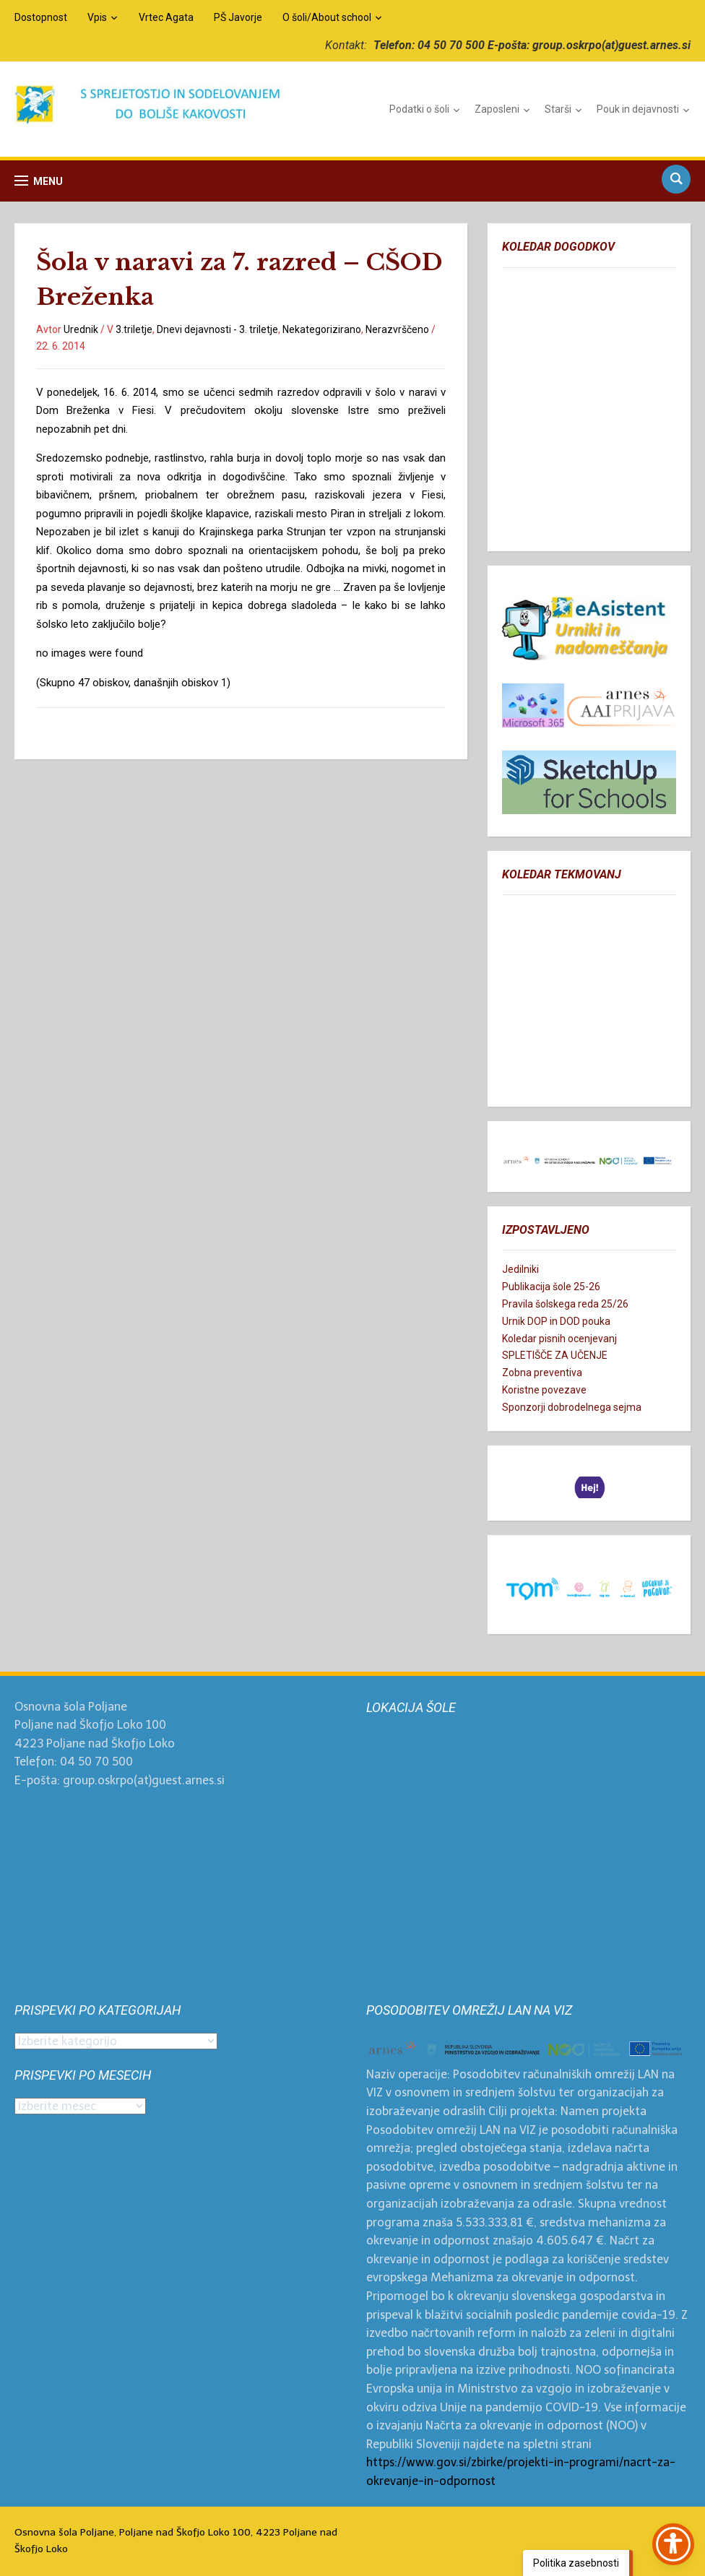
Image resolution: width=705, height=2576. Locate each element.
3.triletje (134, 329)
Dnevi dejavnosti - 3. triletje (217, 329)
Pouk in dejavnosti (638, 109)
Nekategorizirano (321, 329)
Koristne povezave (544, 1390)
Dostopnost (40, 17)
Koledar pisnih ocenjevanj (559, 1338)
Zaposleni (497, 109)
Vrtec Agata (166, 17)
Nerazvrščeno (397, 329)
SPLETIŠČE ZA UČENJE (554, 1355)
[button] (38, 181)
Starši (558, 109)
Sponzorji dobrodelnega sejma (571, 1407)
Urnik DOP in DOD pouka (556, 1321)
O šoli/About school (326, 17)
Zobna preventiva (542, 1372)
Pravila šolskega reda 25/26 (565, 1304)
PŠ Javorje (238, 17)
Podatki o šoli (419, 109)
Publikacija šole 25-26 (551, 1286)
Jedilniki (520, 1269)
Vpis (97, 17)
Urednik (81, 329)
